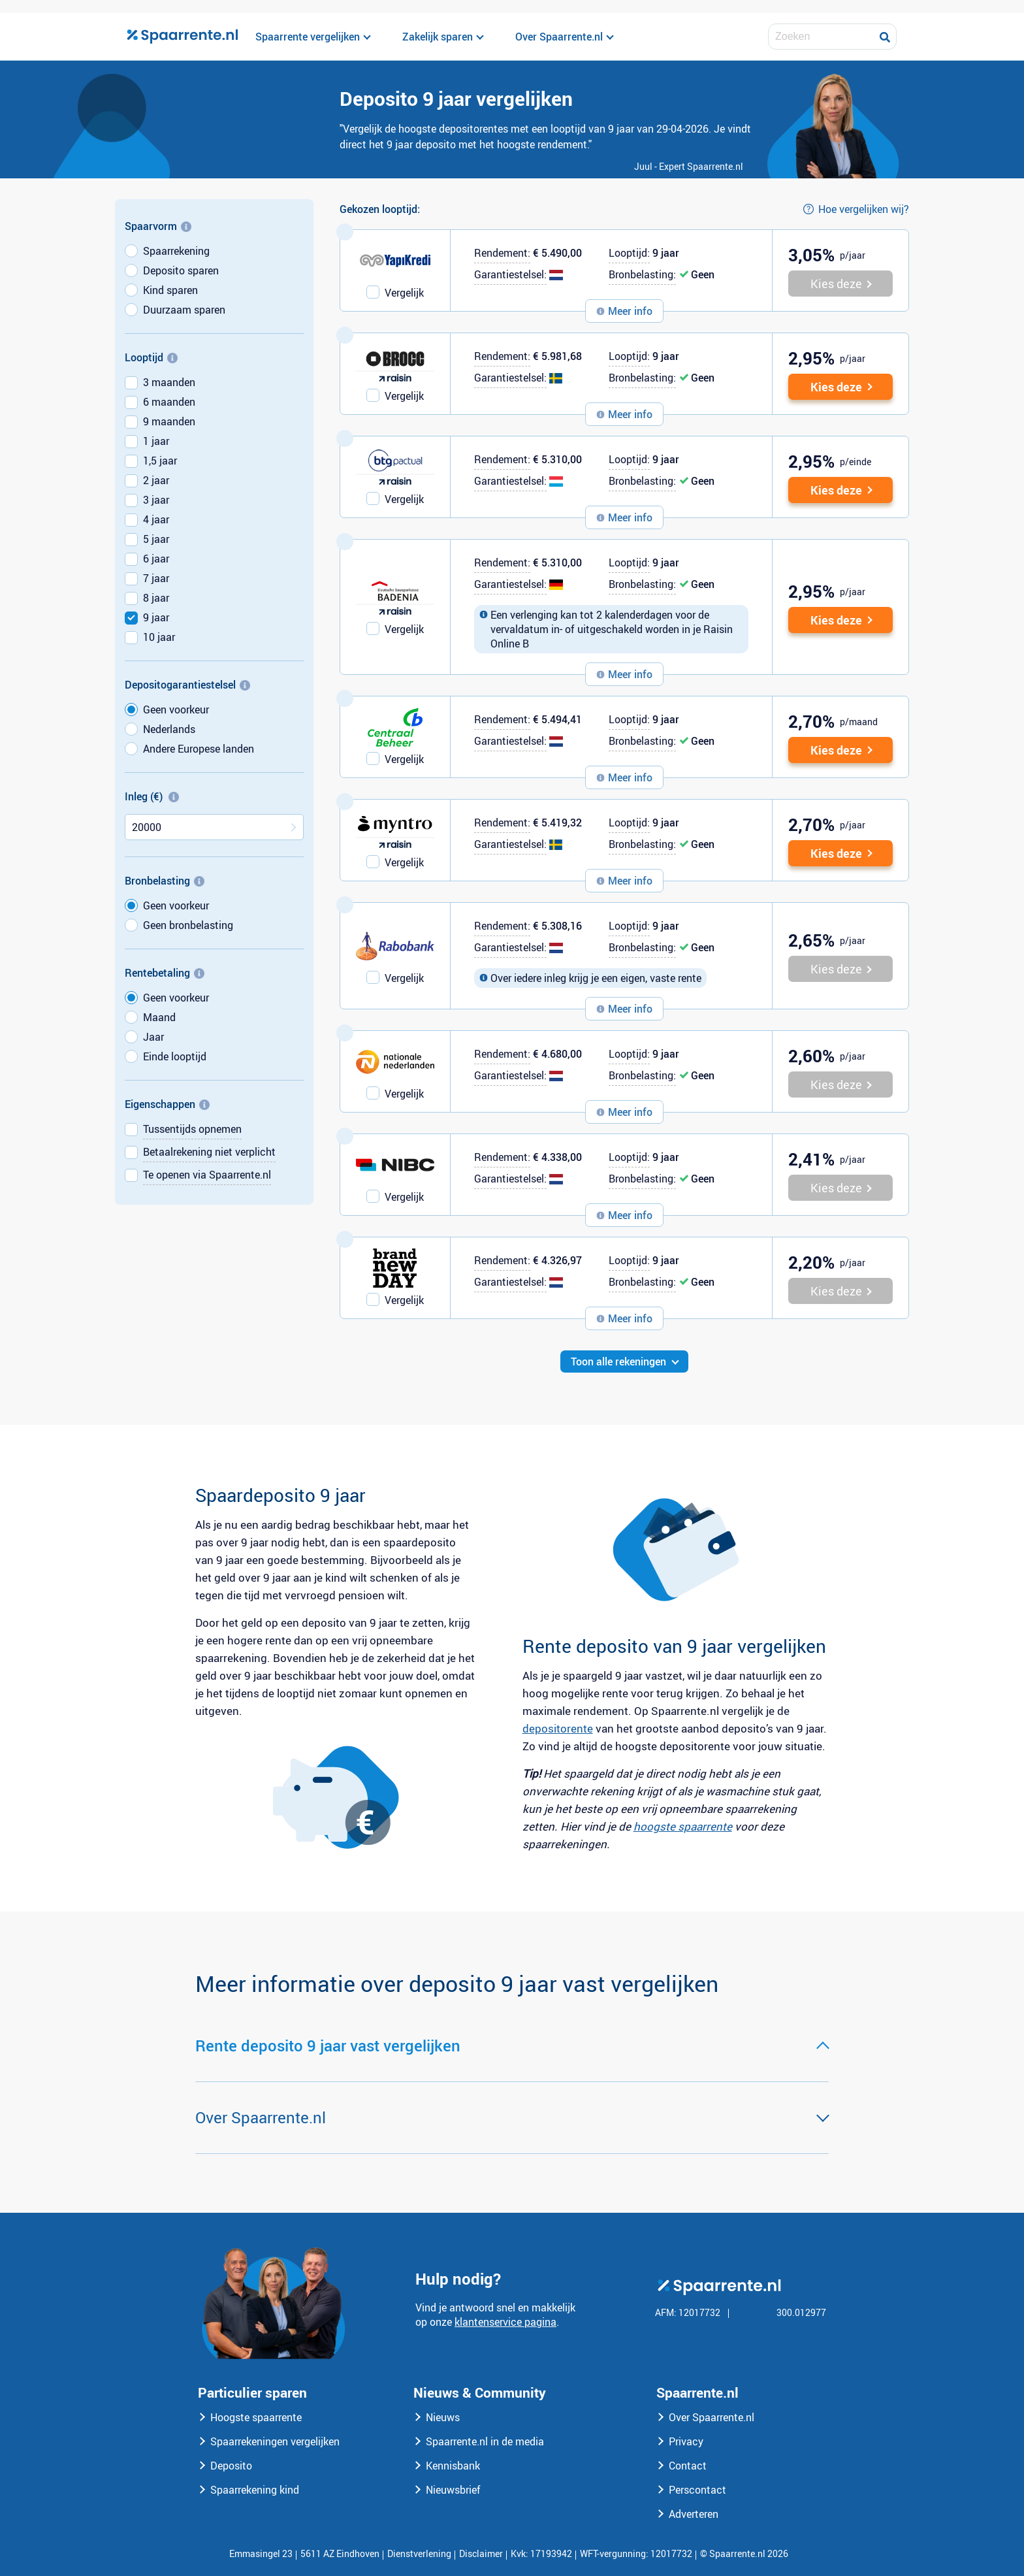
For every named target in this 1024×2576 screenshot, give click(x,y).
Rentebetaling (164, 973)
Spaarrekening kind (254, 2490)
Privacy (686, 2441)
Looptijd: (629, 253)
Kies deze (836, 387)
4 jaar (156, 519)
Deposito (231, 2465)
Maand (159, 1017)
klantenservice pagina (505, 2322)
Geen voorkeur (176, 709)
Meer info (630, 311)
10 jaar (159, 637)
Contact (688, 2465)
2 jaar (156, 480)
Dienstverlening (419, 2553)
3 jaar (156, 500)
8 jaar (156, 598)
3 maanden (169, 382)
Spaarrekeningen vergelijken (275, 2441)
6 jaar (156, 558)
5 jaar (156, 539)
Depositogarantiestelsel (187, 684)
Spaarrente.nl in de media (485, 2441)
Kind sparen (170, 290)
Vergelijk (404, 292)
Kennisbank (453, 2465)
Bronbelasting (164, 880)
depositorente (557, 1728)
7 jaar (156, 578)
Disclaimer (481, 2553)
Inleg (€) (152, 796)
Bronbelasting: (642, 274)
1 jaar (156, 441)
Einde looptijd (174, 1056)
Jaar (153, 1037)
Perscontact (697, 2490)
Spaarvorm (158, 226)
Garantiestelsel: (510, 274)
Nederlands (169, 729)
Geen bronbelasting (188, 925)
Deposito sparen (181, 270)
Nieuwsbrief (453, 2490)
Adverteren (693, 2514)
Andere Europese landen (198, 749)
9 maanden (169, 421)
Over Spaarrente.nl (711, 2417)
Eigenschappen (167, 1104)
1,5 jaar (160, 460)
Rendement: (502, 253)
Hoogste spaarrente (256, 2417)
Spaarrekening (176, 251)
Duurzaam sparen (184, 309)
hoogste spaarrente (682, 1826)
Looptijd (151, 357)
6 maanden (169, 402)
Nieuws (443, 2417)
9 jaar (156, 617)
